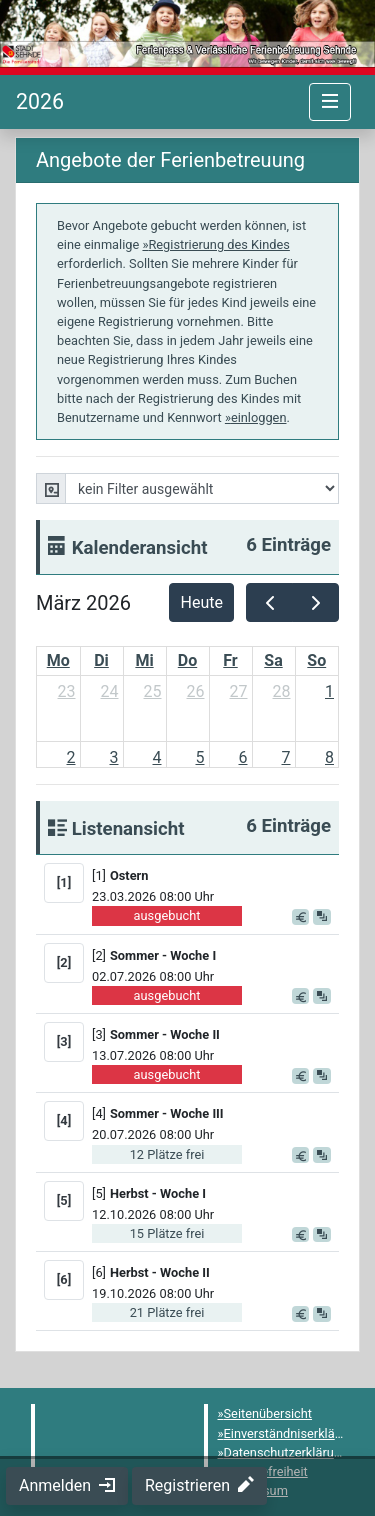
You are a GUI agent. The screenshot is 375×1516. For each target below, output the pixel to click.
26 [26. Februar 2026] (196, 691)
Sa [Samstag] (273, 660)
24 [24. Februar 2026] (110, 691)
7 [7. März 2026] (286, 757)
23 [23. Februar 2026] (67, 691)
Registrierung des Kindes (218, 244)
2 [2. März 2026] (71, 757)
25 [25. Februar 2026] (153, 691)
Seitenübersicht (268, 1413)
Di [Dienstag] (101, 660)
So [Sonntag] (316, 660)
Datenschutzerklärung (286, 1452)
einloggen (259, 417)
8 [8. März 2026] (329, 757)
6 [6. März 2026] (243, 757)
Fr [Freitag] (230, 660)
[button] (213, 875)
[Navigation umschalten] (330, 102)
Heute (202, 602)
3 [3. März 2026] (114, 757)
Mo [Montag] (58, 660)
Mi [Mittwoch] (144, 660)
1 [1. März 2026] (329, 691)
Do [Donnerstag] (187, 660)
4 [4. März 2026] (157, 757)
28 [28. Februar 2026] (282, 691)
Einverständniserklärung (292, 1433)
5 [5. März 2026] (200, 757)
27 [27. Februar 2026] (239, 691)
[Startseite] (40, 101)
